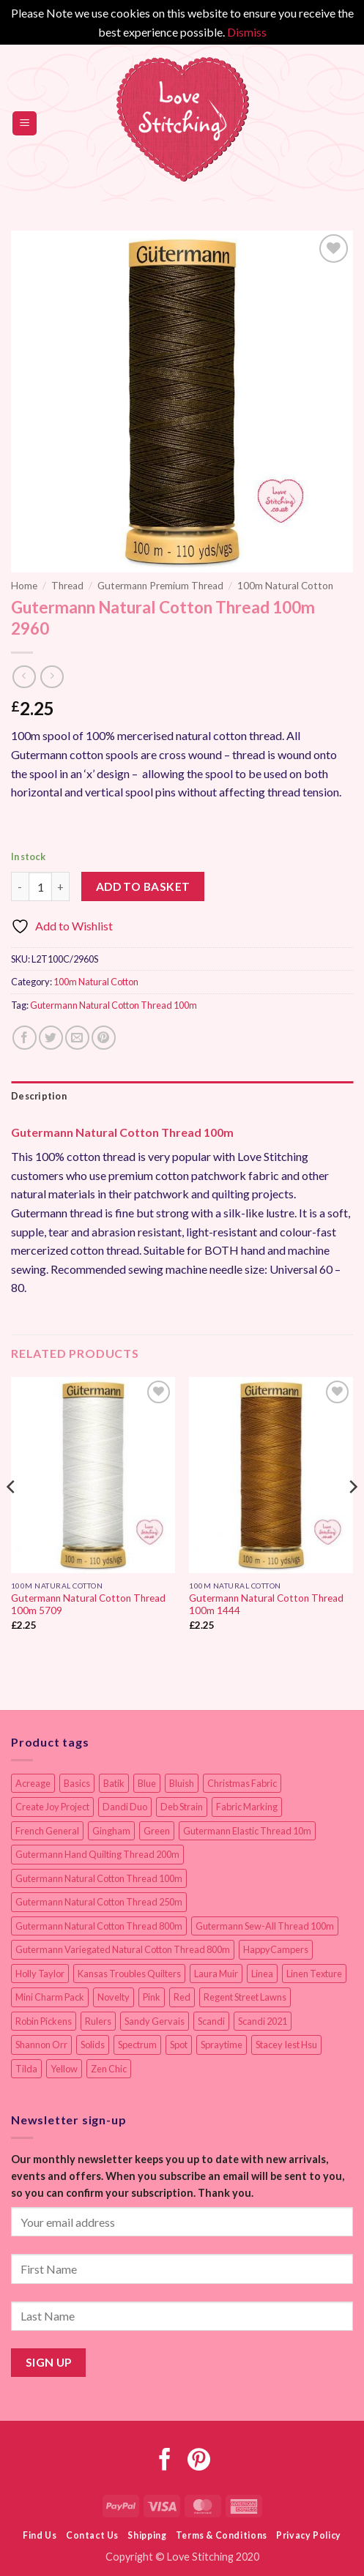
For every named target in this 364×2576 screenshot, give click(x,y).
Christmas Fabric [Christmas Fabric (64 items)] (242, 1783)
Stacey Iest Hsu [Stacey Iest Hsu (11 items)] (286, 2044)
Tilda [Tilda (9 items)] (26, 2069)
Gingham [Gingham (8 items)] (111, 1831)
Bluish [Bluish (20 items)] (181, 1783)
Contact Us (92, 2535)
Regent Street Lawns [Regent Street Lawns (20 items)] (245, 1997)
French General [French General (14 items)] (47, 1831)
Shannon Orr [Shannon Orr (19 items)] (41, 2044)
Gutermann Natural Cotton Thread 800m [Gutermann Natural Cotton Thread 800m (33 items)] (98, 1926)
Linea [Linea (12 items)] (262, 1973)
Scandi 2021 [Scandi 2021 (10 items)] (262, 2021)
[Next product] (23, 676)
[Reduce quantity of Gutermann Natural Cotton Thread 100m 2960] (20, 886)
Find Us (39, 2535)
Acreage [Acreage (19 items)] (33, 1783)
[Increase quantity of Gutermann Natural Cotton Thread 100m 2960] (61, 886)
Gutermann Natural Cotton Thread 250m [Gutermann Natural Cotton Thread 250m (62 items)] (98, 1902)
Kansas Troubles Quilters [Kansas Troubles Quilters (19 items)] (129, 1973)
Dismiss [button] (247, 32)
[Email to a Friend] (77, 1038)
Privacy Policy (308, 2535)
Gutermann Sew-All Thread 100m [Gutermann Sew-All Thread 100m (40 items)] (265, 1926)
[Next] (352, 1516)
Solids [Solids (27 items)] (93, 2044)
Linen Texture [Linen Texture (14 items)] (314, 1973)
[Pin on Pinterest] (104, 1038)
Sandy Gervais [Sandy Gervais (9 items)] (155, 2021)
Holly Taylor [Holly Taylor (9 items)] (39, 1973)
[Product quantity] (40, 886)
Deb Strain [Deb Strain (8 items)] (181, 1806)
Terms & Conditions (221, 2535)
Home (24, 585)
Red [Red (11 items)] (182, 1997)
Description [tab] (39, 1096)
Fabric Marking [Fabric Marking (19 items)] (247, 1806)
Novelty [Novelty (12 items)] (113, 1997)
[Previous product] (51, 676)
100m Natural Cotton (285, 585)
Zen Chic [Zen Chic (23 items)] (109, 2069)
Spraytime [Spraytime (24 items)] (221, 2044)
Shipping (146, 2535)
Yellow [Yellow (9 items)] (64, 2069)
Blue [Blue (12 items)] (147, 1783)
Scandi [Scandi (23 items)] (211, 2021)
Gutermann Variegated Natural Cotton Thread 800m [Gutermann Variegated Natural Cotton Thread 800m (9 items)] (122, 1949)
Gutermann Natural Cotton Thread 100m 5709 (88, 1604)
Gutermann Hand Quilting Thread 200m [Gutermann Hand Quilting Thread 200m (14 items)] (97, 1854)
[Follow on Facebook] (165, 2461)
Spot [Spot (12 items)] (178, 2044)
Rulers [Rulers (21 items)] (98, 2021)
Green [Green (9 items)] (157, 1831)
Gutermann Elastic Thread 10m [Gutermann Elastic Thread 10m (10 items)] (247, 1831)
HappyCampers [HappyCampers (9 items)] (275, 1949)
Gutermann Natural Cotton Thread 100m (113, 1005)
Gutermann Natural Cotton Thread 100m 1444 (266, 1604)
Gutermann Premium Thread (160, 585)
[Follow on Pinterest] (198, 2461)
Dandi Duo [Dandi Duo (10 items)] (125, 1806)
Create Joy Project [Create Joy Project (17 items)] (52, 1806)
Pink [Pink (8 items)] (151, 1997)
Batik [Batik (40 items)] (114, 1783)
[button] (24, 123)
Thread (67, 585)
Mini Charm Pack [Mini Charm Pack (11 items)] (49, 1997)
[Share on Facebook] (24, 1038)
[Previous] (12, 1516)
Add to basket (143, 886)
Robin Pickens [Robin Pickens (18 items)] (43, 2021)
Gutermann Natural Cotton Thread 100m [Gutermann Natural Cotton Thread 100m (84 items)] (98, 1878)
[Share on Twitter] (51, 1038)
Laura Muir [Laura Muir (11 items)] (216, 1973)
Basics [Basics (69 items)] (77, 1783)
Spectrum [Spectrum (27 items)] (137, 2044)
